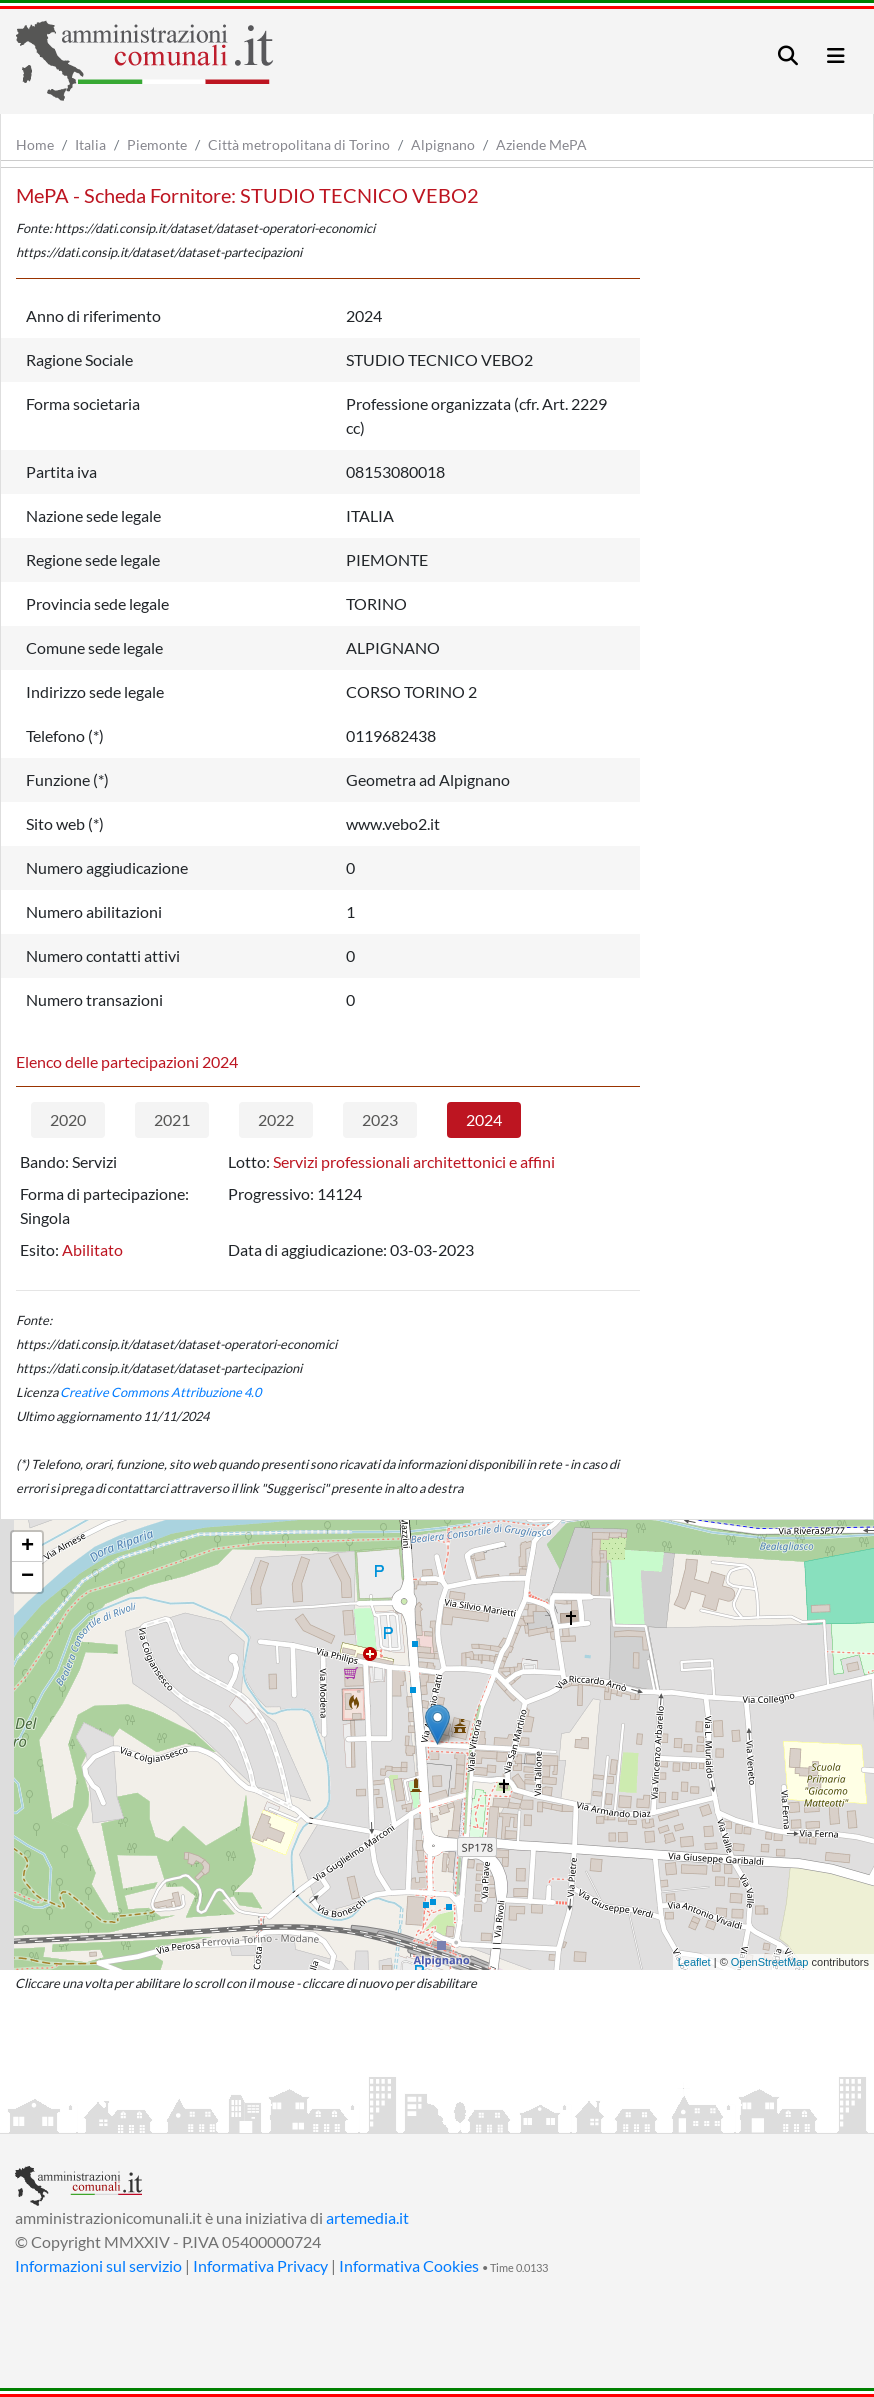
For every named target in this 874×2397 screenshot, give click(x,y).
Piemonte (157, 144)
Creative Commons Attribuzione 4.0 (160, 1392)
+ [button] (27, 1547)
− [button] (27, 1577)
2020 (68, 1119)
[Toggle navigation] (788, 55)
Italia (90, 144)
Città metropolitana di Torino (299, 144)
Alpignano (443, 144)
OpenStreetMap (770, 1962)
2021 (172, 1119)
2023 (380, 1119)
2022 (276, 1119)
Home (35, 144)
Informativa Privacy (260, 2265)
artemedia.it (367, 2217)
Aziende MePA (541, 144)
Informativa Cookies (409, 2265)
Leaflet (694, 1962)
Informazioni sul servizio (98, 2265)
